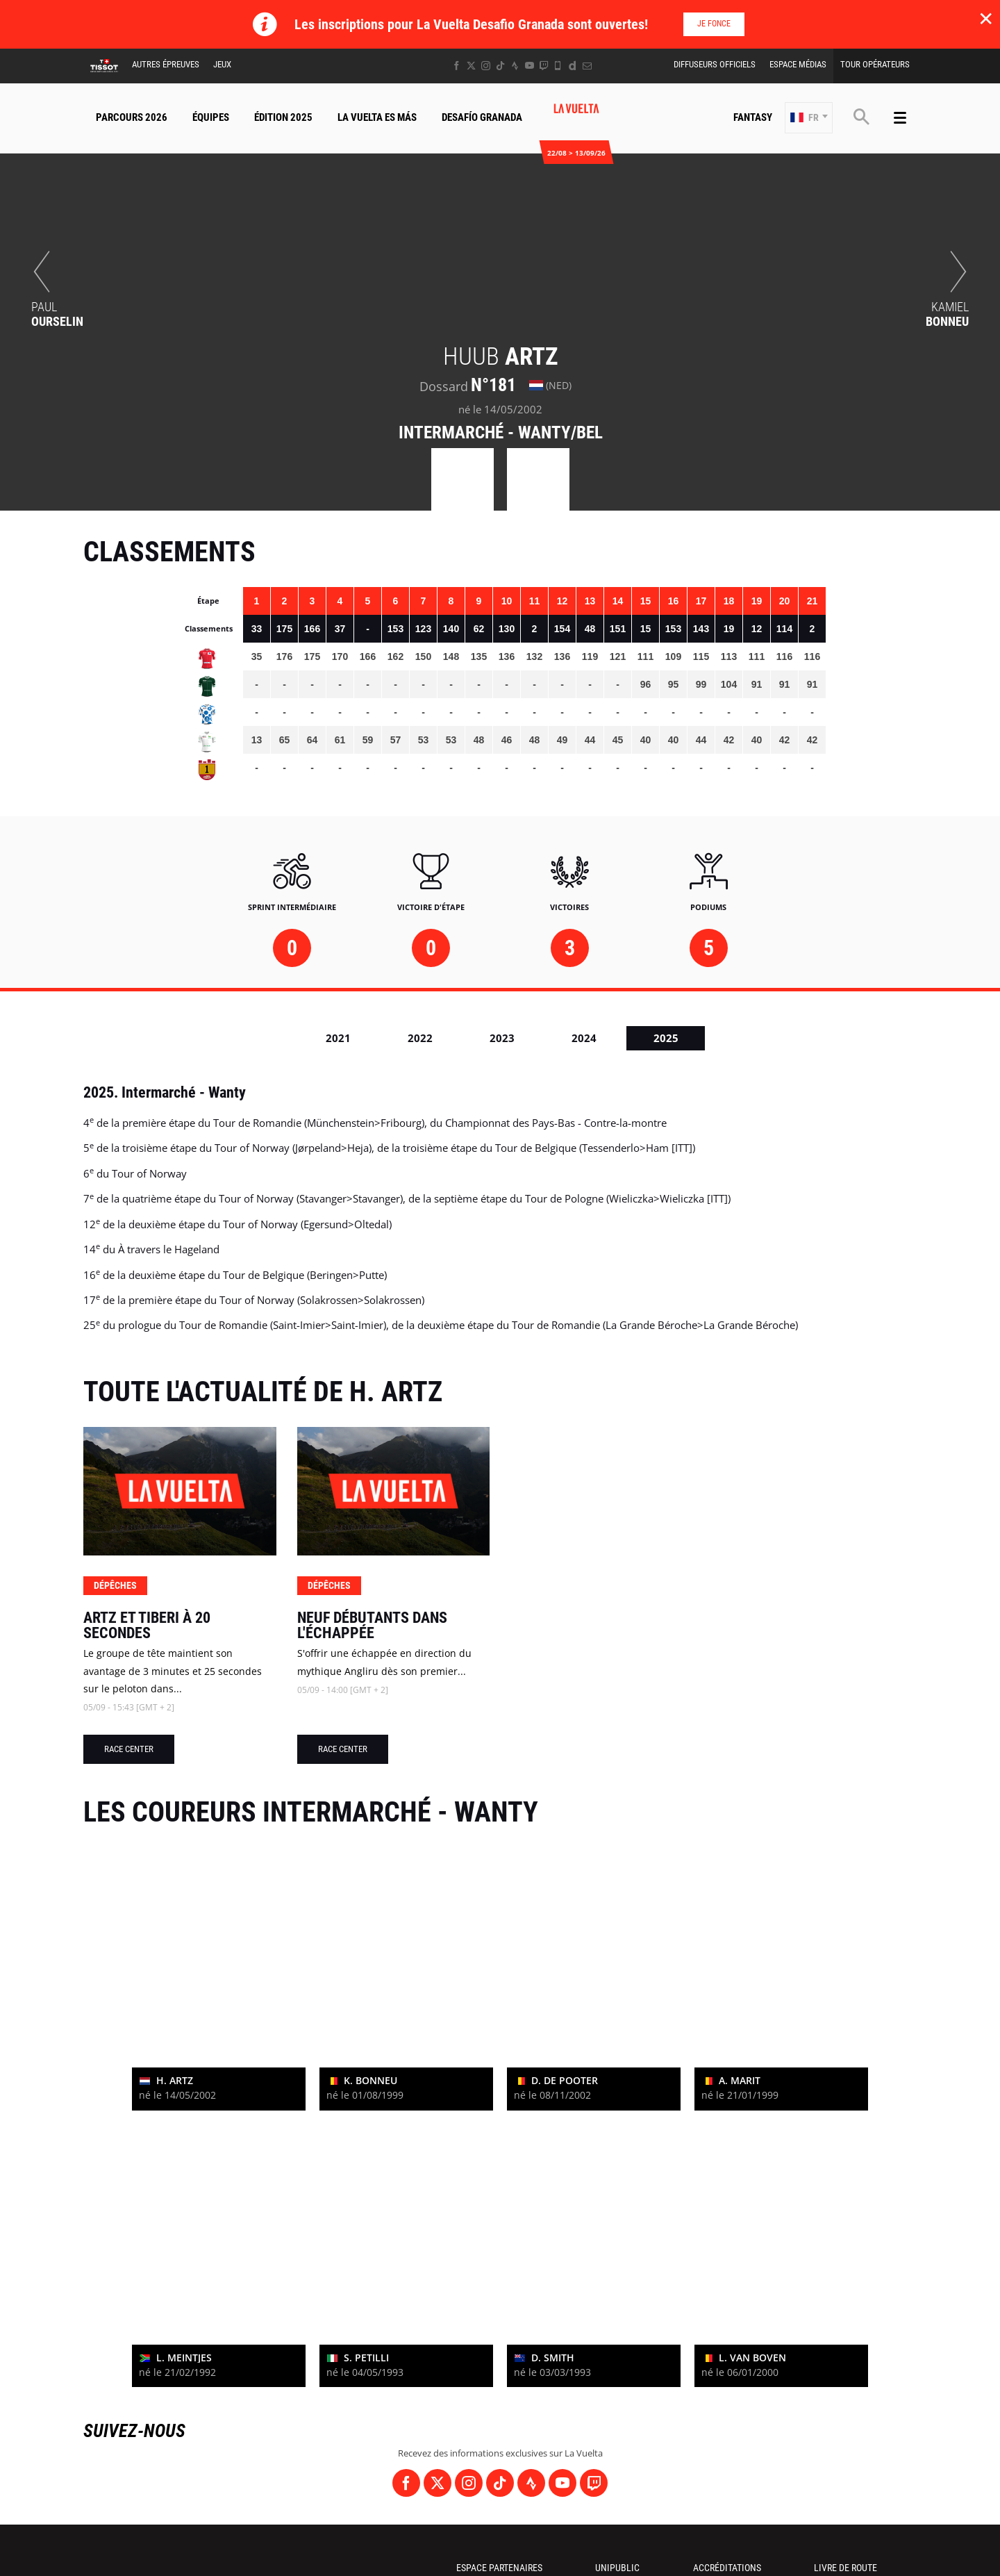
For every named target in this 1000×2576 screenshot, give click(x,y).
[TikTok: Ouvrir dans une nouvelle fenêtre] (500, 65)
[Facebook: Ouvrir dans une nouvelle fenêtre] (456, 65)
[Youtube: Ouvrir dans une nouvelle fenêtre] (529, 65)
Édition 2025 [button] (283, 117)
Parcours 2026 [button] (131, 117)
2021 (338, 1038)
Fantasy (752, 117)
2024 (584, 1038)
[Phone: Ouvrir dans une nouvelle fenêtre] (558, 65)
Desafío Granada (482, 117)
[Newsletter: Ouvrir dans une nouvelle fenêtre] (587, 65)
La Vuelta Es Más (377, 117)
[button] (809, 117)
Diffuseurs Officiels (715, 64)
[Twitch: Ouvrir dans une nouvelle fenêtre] (544, 65)
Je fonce (714, 23)
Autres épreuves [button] (165, 64)
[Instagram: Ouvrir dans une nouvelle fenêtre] (485, 65)
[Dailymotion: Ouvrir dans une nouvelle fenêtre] (572, 65)
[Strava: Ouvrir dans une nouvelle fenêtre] (515, 65)
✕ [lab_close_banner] (986, 18)
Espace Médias (797, 64)
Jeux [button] (222, 64)
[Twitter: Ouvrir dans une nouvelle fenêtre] (471, 65)
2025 (665, 1038)
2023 (502, 1038)
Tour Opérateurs (875, 64)
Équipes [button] (210, 117)
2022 (420, 1038)
